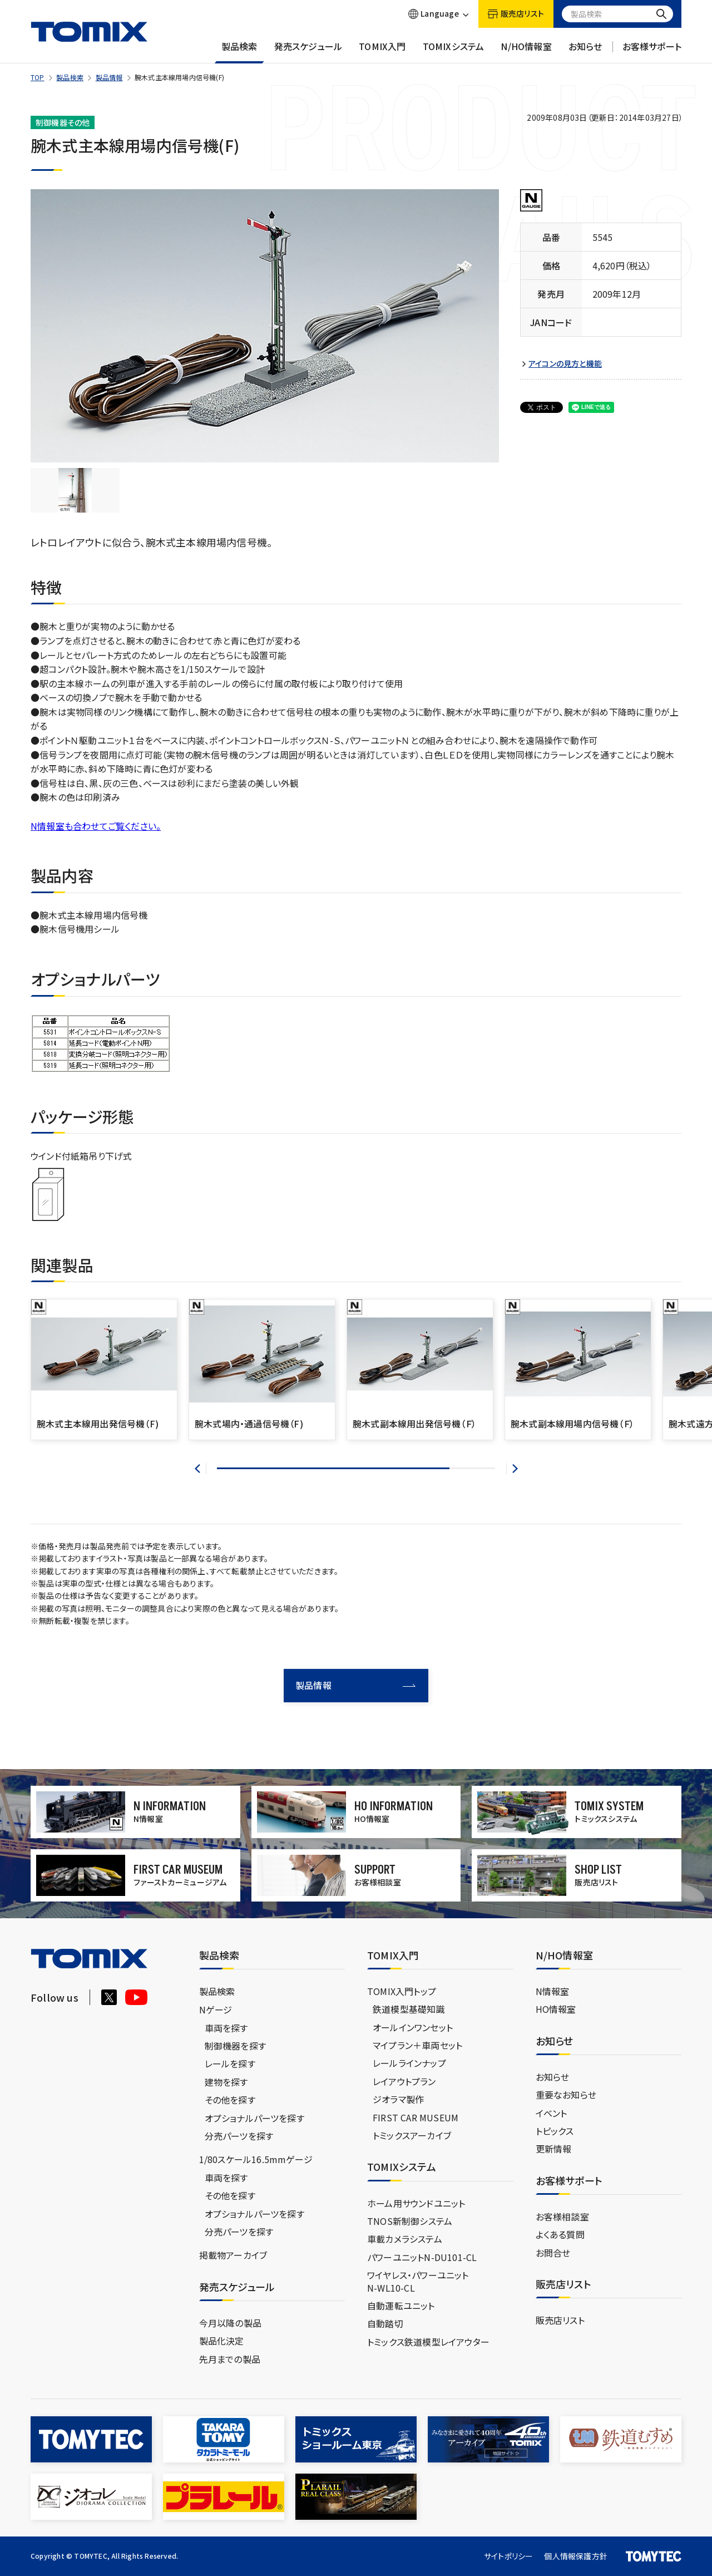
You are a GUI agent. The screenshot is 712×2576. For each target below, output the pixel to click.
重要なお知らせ (566, 2094)
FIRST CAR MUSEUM (415, 2117)
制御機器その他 (63, 122)
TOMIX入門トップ (401, 1991)
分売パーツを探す (239, 2135)
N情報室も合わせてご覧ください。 (96, 826)
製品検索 (239, 51)
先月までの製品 (229, 2359)
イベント (551, 2113)
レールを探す (230, 2063)
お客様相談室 (562, 2216)
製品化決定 (221, 2340)
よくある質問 (560, 2234)
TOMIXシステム (453, 51)
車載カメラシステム (404, 2238)
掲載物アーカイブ (233, 2255)
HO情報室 (556, 2009)
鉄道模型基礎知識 (409, 2009)
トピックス (555, 2130)
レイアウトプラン (404, 2081)
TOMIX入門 (382, 51)
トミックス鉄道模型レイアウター (428, 2341)
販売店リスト (560, 2320)
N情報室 (553, 1991)
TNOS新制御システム (409, 2221)
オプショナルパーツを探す (254, 2118)
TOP (37, 77)
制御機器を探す (235, 2045)
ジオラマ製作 (398, 2099)
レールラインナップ (409, 2063)
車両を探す (226, 2028)
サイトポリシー (508, 2556)
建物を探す (226, 2082)
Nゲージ (216, 2009)
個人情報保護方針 (575, 2556)
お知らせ (585, 51)
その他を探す (230, 2099)
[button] (200, 1468)
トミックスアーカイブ (412, 2135)
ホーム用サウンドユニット (416, 2203)
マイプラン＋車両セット (417, 2045)
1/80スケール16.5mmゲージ (256, 2159)
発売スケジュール (308, 51)
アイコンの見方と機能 (565, 363)
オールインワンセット (413, 2027)
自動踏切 (385, 2323)
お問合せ (553, 2252)
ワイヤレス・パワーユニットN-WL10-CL (418, 2281)
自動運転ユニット (401, 2305)
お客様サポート (652, 51)
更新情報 (554, 2148)
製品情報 (109, 77)
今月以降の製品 (230, 2322)
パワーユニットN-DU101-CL (422, 2257)
